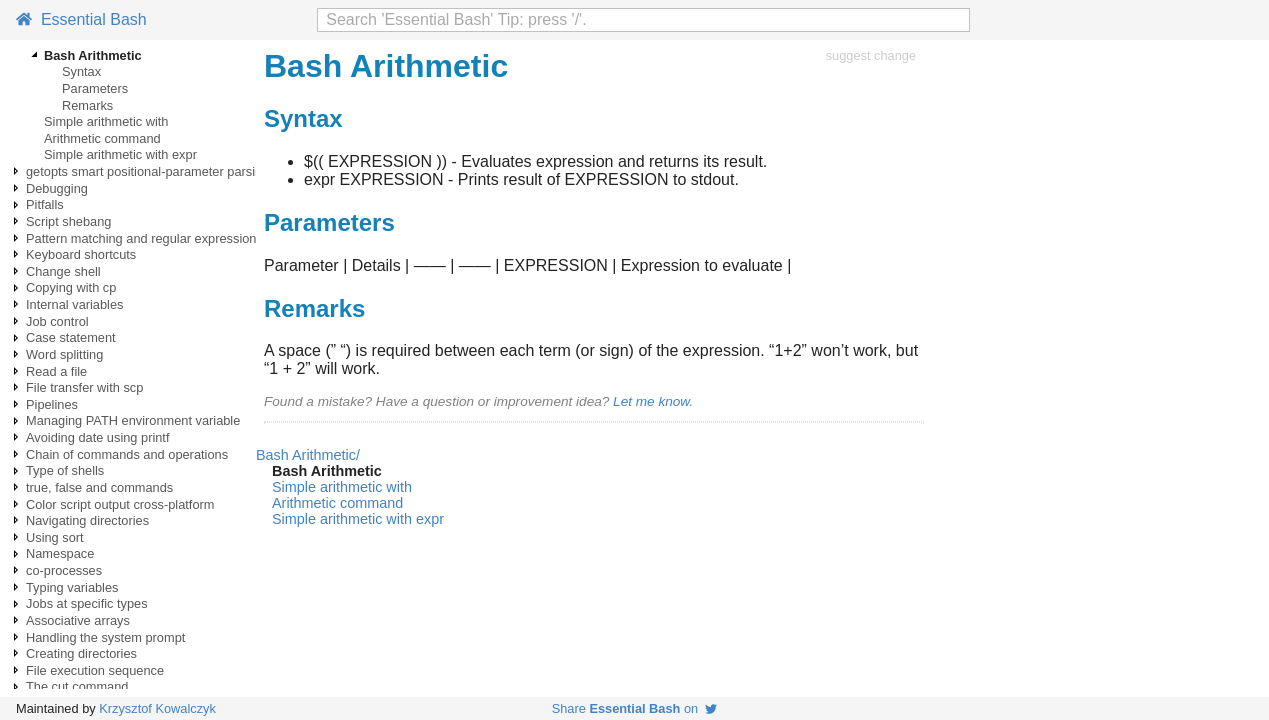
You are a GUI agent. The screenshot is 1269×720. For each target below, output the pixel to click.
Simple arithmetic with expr (120, 154)
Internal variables (74, 304)
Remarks (87, 105)
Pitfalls (45, 204)
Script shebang (68, 221)
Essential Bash (81, 19)
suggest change (871, 55)
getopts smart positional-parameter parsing (147, 171)
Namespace (60, 553)
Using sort (55, 537)
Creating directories (81, 653)
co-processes (64, 570)
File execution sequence (95, 670)
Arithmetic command (102, 138)
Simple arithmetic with (106, 121)
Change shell (63, 271)
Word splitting (64, 354)
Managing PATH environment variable (133, 420)
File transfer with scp (84, 387)
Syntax (81, 71)
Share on (635, 708)
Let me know (651, 401)
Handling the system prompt (105, 637)
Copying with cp (71, 287)
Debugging (57, 188)
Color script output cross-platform (120, 504)
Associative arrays (78, 620)
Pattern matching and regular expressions (144, 238)
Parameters (95, 88)
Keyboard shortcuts (81, 254)
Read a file (56, 371)
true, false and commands (99, 487)
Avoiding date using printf (97, 437)
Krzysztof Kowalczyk (157, 708)
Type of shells (65, 470)
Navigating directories (87, 520)
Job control (57, 321)
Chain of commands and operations (127, 454)
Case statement (71, 337)
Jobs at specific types (87, 603)
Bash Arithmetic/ (308, 455)
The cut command (77, 686)
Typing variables (72, 587)
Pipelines (52, 404)
